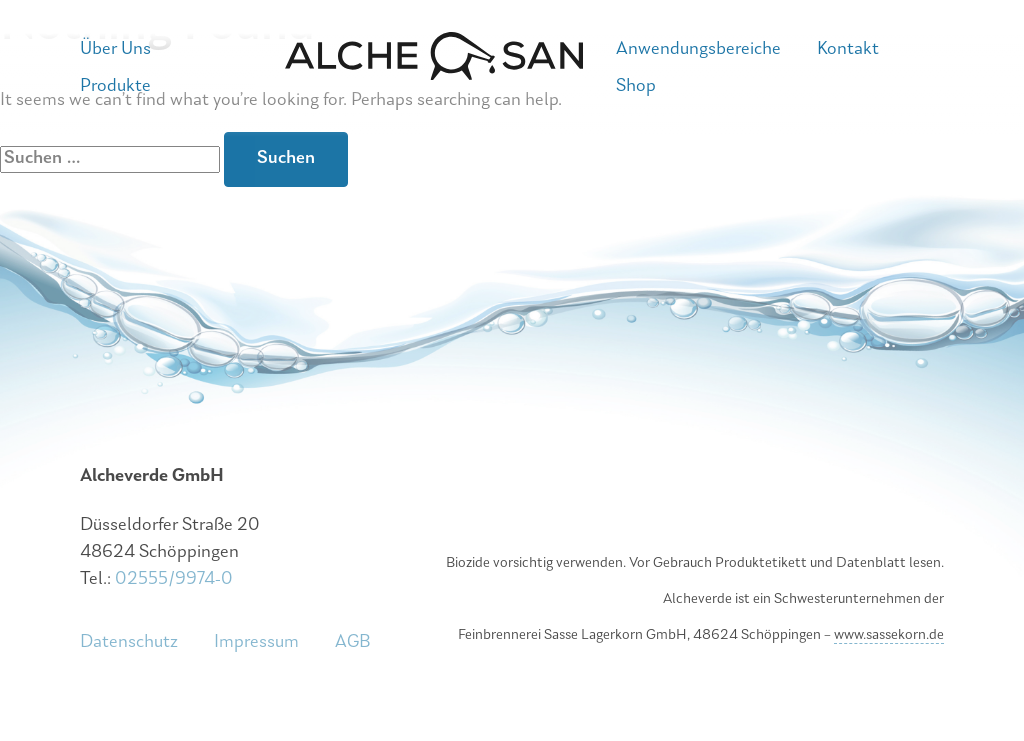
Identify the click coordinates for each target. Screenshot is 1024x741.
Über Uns (115, 49)
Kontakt (848, 49)
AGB (353, 642)
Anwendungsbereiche (698, 49)
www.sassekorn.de (889, 635)
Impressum (256, 642)
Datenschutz (129, 642)
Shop (636, 86)
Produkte (115, 86)
